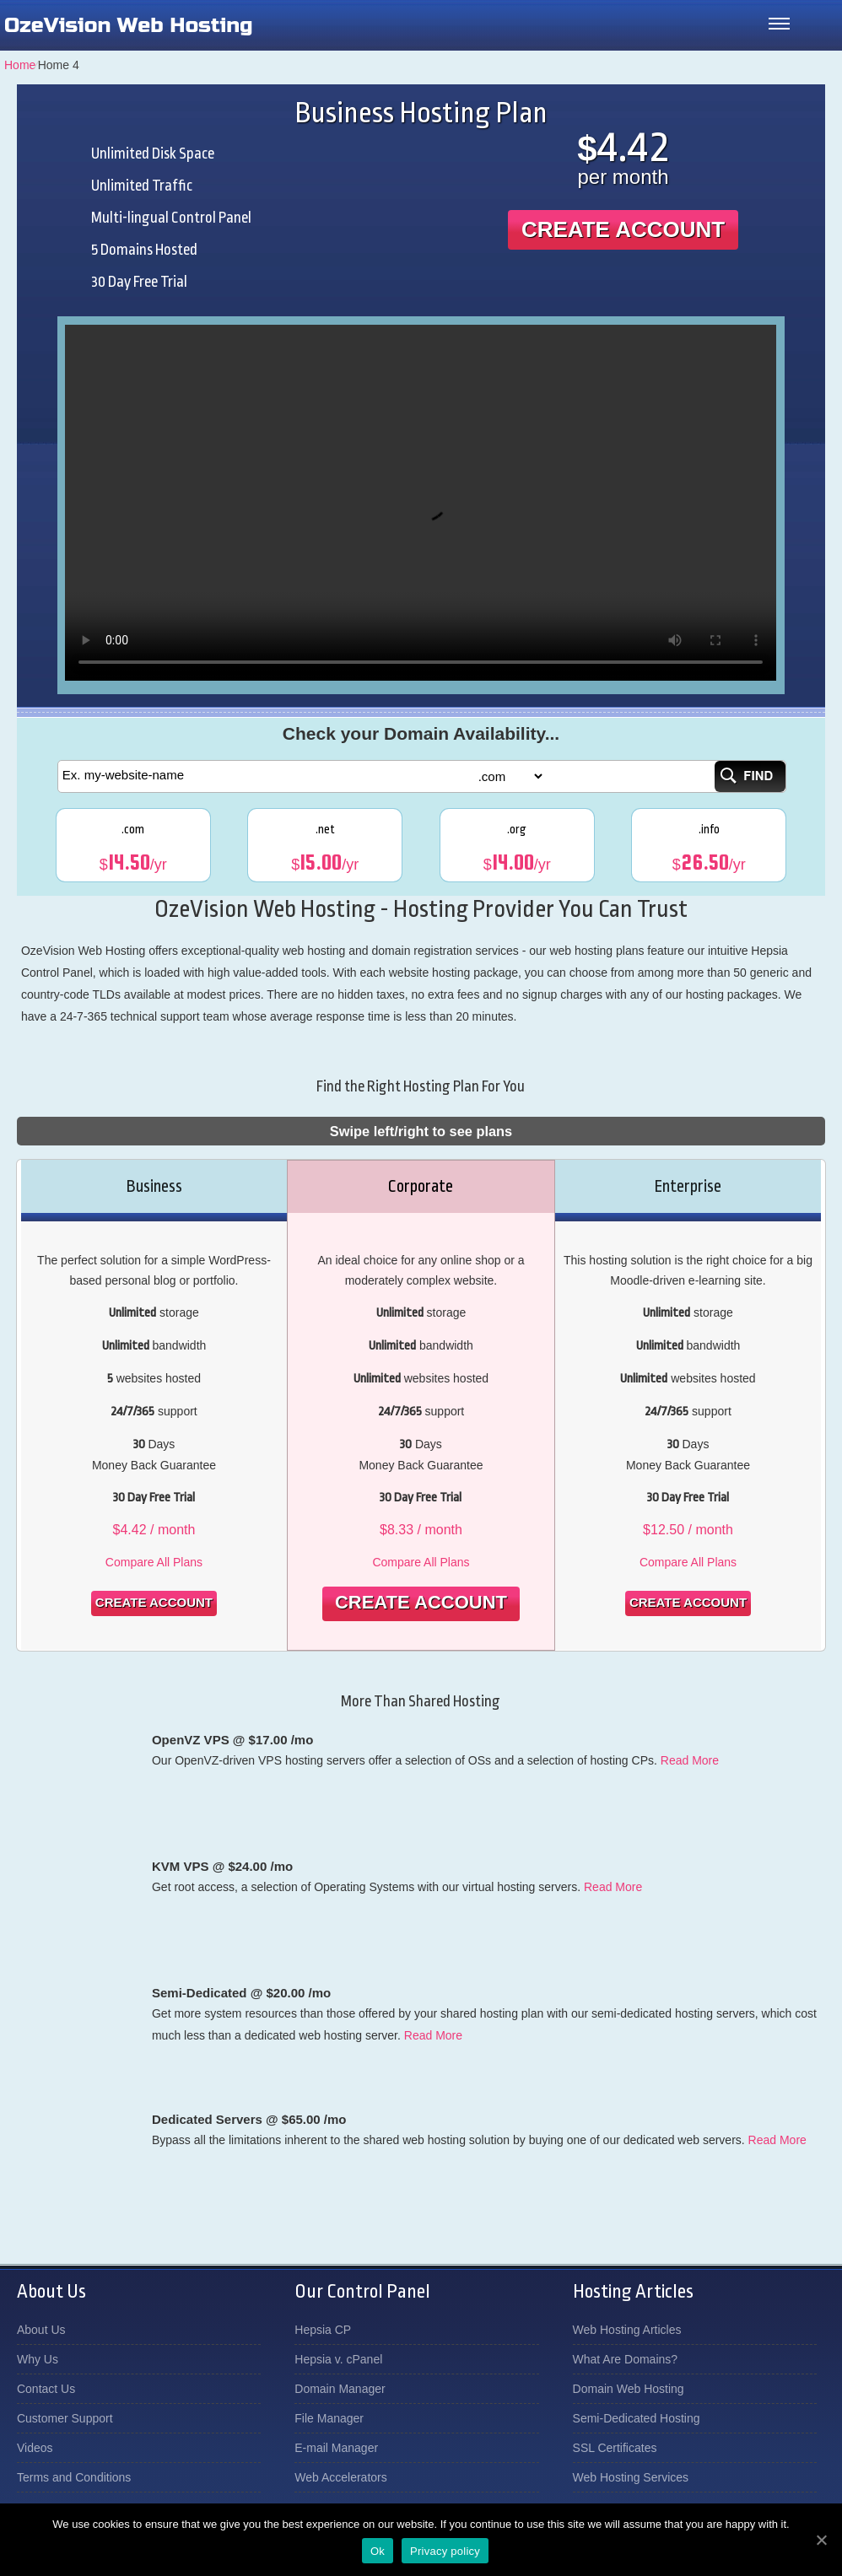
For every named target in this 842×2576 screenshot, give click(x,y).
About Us (41, 2329)
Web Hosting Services (630, 2477)
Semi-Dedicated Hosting (636, 2418)
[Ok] (820, 2539)
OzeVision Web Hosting (128, 25)
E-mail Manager (336, 2448)
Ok (377, 2551)
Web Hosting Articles (627, 2329)
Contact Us (46, 2388)
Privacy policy (445, 2551)
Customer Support (65, 2418)
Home (19, 65)
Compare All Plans (153, 1562)
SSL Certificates (615, 2448)
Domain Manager (339, 2388)
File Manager (329, 2418)
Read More (690, 1760)
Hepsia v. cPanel (338, 2359)
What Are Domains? (625, 2359)
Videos (35, 2448)
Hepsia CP (322, 2329)
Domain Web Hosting (628, 2388)
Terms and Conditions (74, 2477)
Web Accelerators (340, 2477)
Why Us (37, 2359)
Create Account (623, 229)
